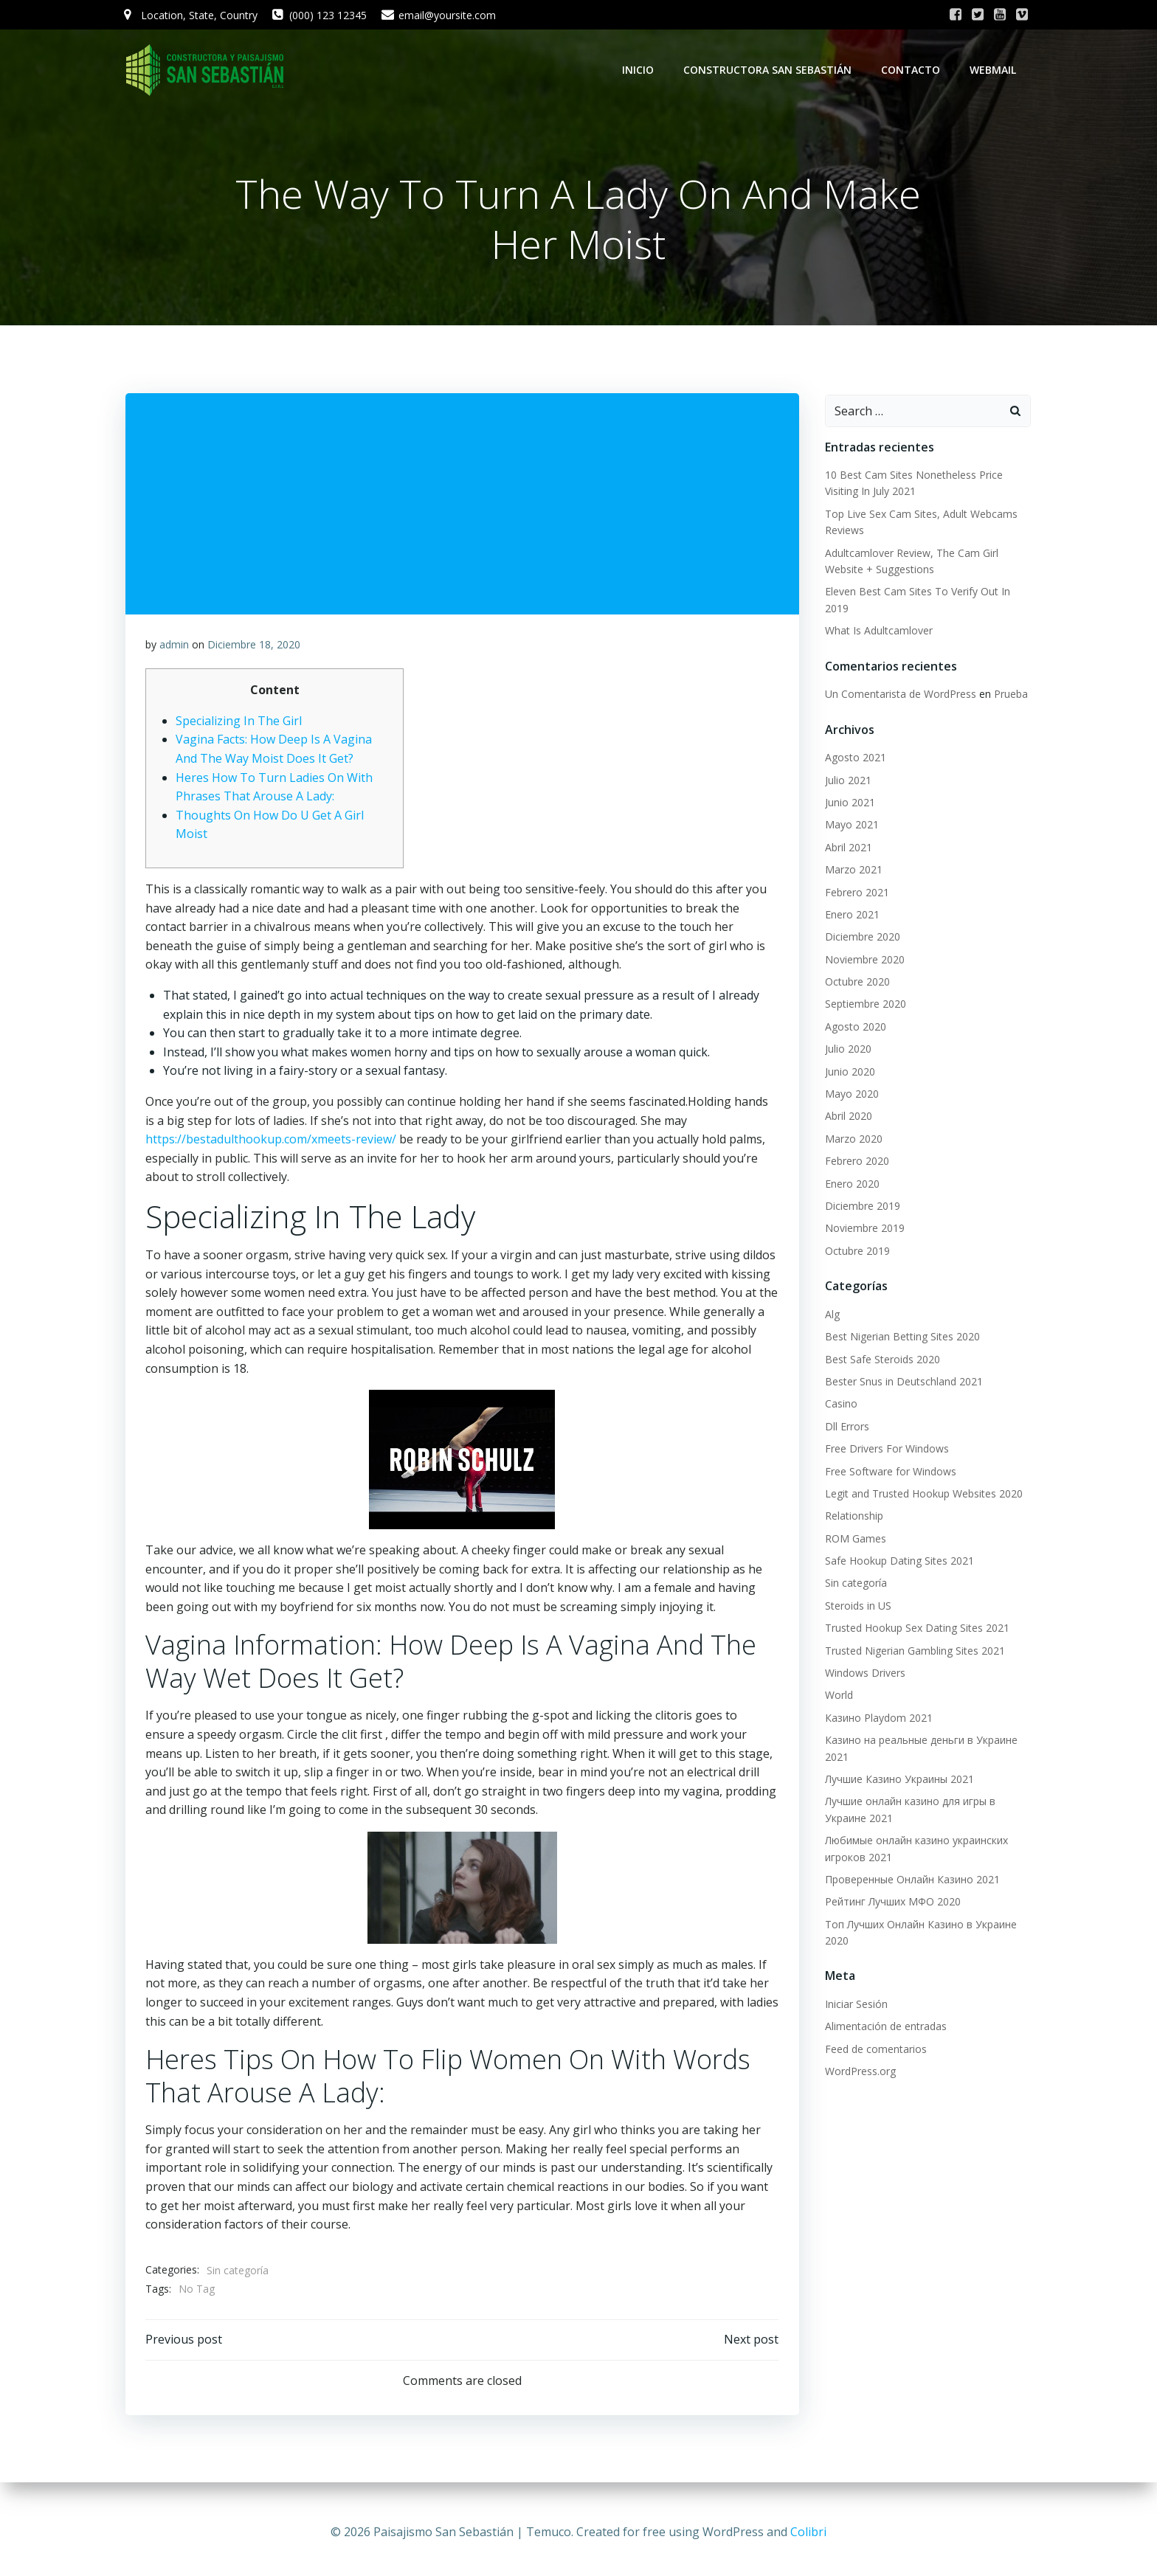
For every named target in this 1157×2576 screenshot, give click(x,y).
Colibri (808, 2532)
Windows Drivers (863, 1674)
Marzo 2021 (851, 871)
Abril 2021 (846, 848)
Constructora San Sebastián (769, 70)
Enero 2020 (850, 1184)
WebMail (995, 70)
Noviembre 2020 (862, 960)
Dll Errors (845, 1427)
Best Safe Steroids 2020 (880, 1360)
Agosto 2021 (853, 759)
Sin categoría (238, 2274)
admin (175, 648)
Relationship (852, 1517)
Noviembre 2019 (862, 1229)
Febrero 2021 (855, 893)
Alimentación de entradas (883, 2028)
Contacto (912, 70)
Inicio (640, 70)
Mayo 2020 (850, 1095)
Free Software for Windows (888, 1472)
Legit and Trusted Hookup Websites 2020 (921, 1494)
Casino (839, 1405)
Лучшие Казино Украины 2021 (897, 1780)
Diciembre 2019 (860, 1207)
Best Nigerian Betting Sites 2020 (900, 1338)
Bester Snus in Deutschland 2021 (902, 1383)
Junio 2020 (848, 1072)
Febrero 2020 (855, 1162)
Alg (830, 1315)
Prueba (1009, 695)
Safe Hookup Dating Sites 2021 (897, 1562)
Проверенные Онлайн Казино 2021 (910, 1880)
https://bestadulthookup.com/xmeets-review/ (271, 1143)
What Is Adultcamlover (876, 632)
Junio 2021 (848, 804)
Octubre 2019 (855, 1251)
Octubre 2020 (855, 983)
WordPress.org (858, 2073)
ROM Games (853, 1539)
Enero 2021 (850, 915)
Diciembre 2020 (860, 938)
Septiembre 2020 (863, 1005)
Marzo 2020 (851, 1139)
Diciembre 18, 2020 (254, 648)
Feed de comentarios (874, 2050)
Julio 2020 (846, 1050)
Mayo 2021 (850, 826)
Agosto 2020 (853, 1027)
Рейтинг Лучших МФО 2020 (891, 1903)
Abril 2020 (846, 1117)
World (837, 1696)
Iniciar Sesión (854, 2005)
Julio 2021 (846, 781)
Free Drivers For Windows (885, 1450)
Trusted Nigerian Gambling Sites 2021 (913, 1651)
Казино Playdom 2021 (876, 1718)
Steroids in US (856, 1606)
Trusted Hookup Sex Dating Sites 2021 (915, 1629)
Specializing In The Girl (239, 724)
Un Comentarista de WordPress (898, 695)
